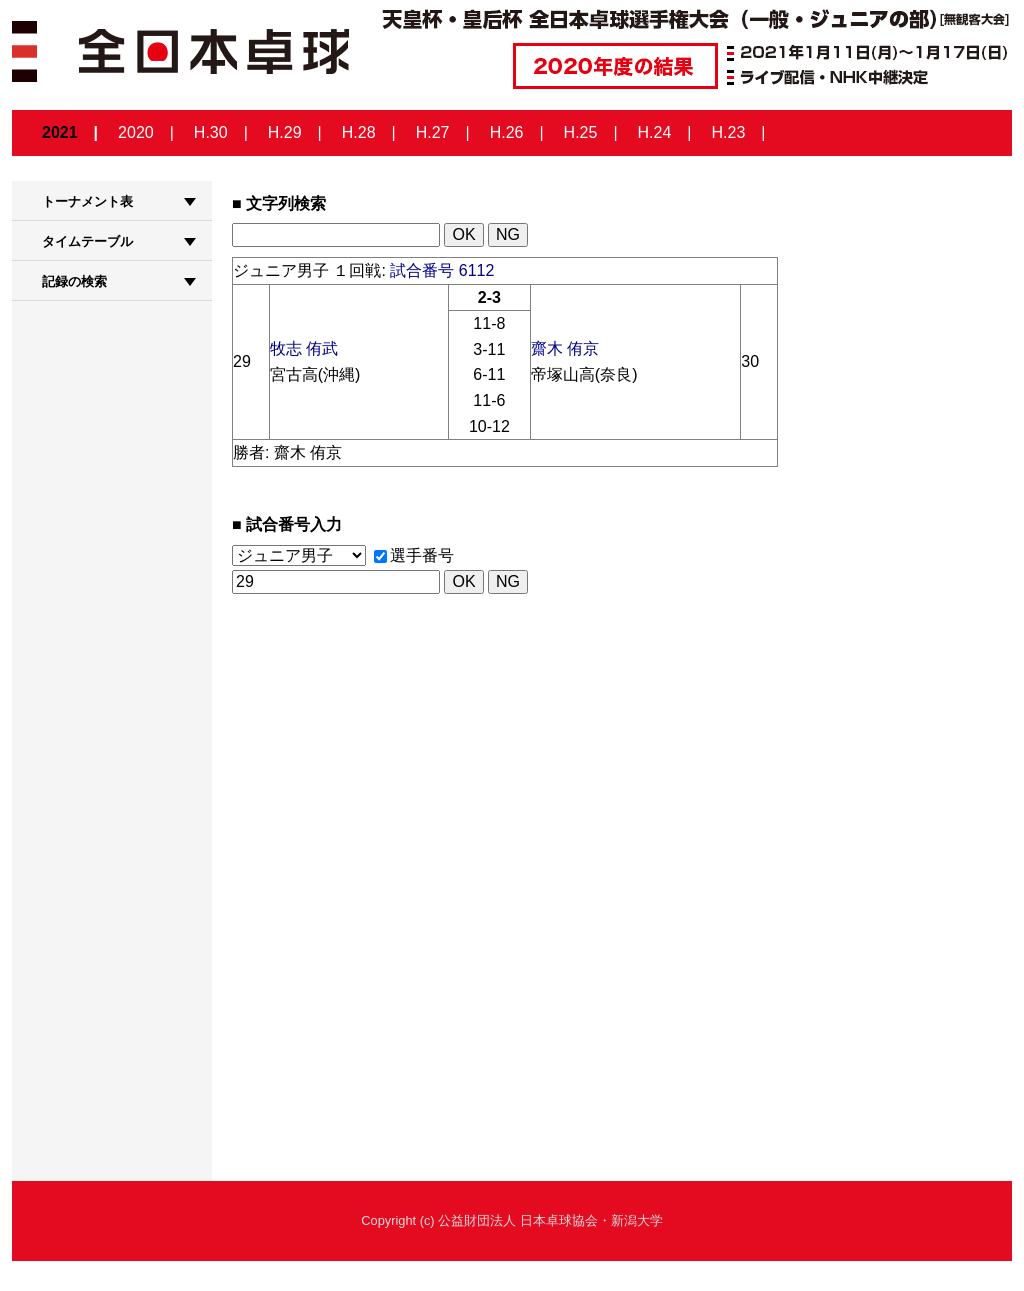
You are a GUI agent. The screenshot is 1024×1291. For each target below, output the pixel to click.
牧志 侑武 (304, 348)
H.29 (285, 132)
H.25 (581, 132)
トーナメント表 (87, 201)
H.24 (655, 132)
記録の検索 (74, 281)
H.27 (433, 132)
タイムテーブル (87, 241)
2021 (60, 132)
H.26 (507, 132)
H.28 (359, 132)
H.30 (211, 132)
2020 (136, 132)
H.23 (729, 132)
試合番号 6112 (442, 270)
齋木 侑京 (565, 348)
